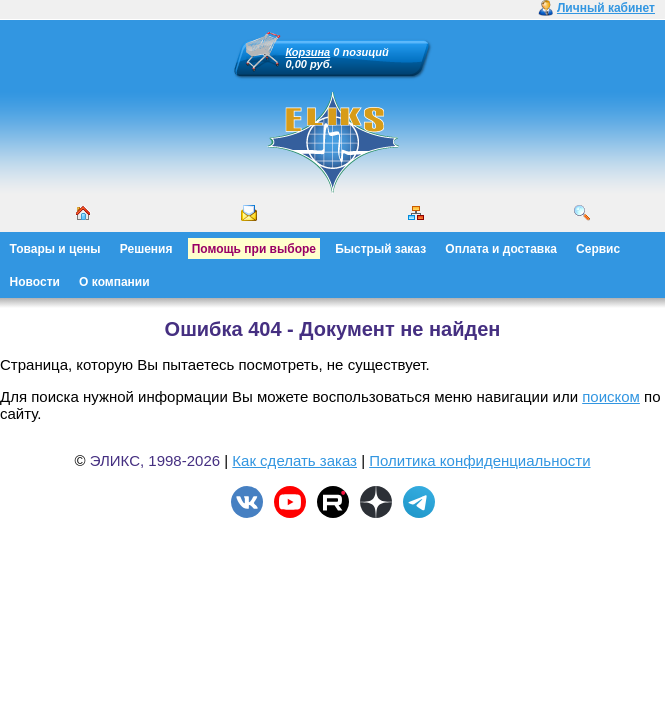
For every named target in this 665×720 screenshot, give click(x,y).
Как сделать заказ (294, 460)
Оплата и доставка (501, 249)
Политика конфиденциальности (479, 460)
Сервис (598, 249)
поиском (611, 396)
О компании (114, 282)
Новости (35, 282)
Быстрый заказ (380, 249)
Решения (146, 249)
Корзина (308, 52)
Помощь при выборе (254, 249)
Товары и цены (55, 249)
